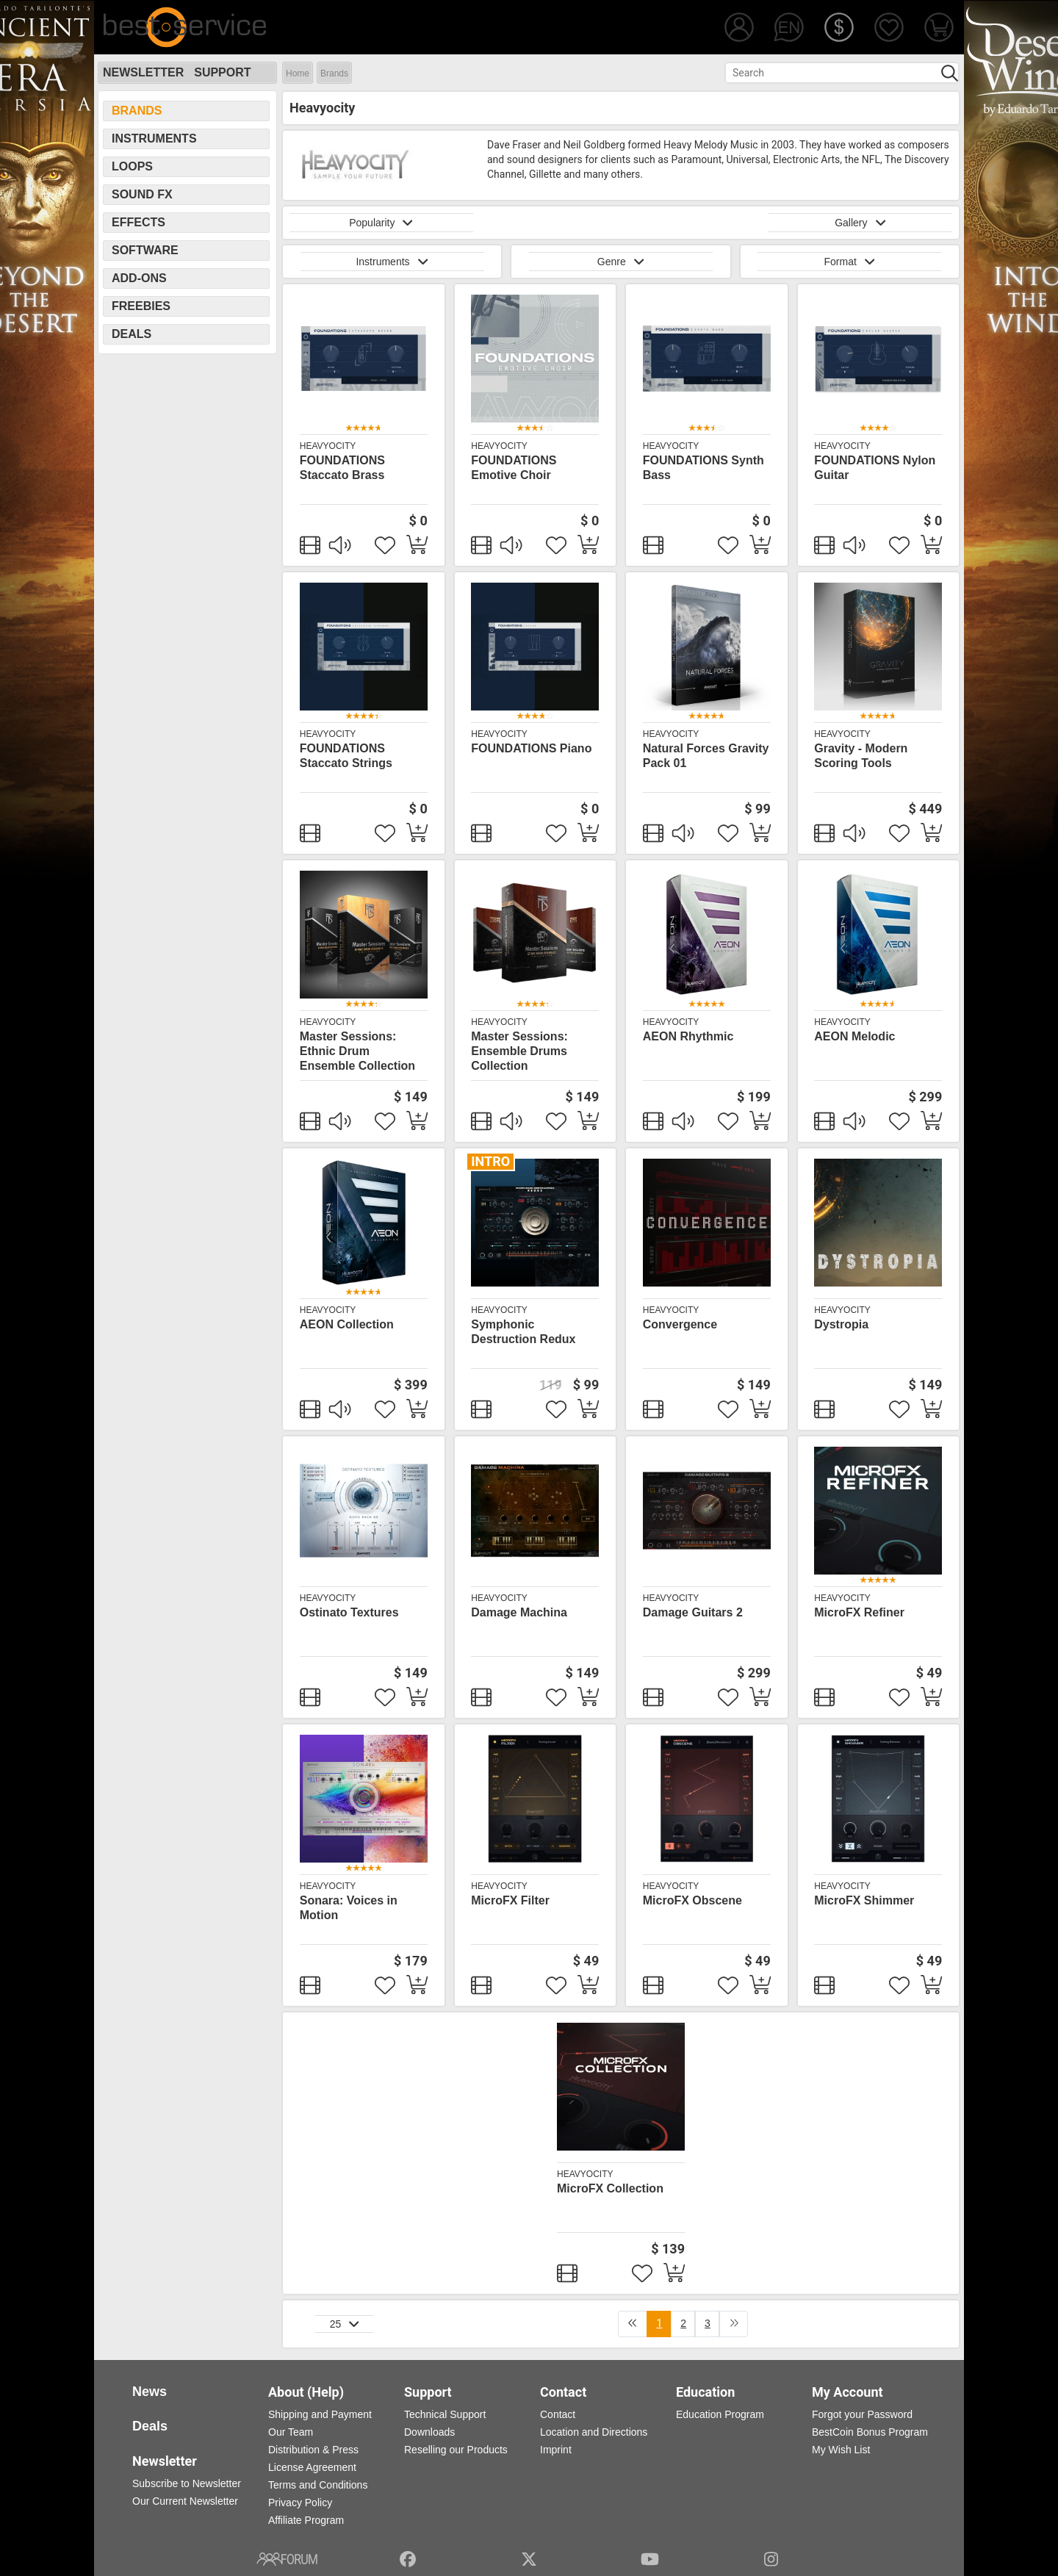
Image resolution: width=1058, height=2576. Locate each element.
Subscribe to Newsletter (186, 2483)
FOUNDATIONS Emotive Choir (513, 467)
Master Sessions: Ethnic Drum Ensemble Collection (357, 1051)
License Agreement (312, 2467)
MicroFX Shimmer (864, 1900)
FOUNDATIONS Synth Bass (703, 467)
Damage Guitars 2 (693, 1612)
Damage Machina (519, 1612)
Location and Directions (593, 2432)
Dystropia (841, 1324)
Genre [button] (620, 261)
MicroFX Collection (610, 2188)
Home (297, 73)
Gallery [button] (860, 222)
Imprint (556, 2450)
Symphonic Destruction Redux (523, 1331)
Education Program (720, 2414)
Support (222, 72)
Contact (557, 2414)
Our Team (290, 2432)
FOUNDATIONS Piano (531, 748)
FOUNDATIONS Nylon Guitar (874, 467)
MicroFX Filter (510, 1900)
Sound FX (142, 194)
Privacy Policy (300, 2502)
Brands (334, 73)
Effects (138, 222)
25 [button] (345, 2324)
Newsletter (143, 72)
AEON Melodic (854, 1036)
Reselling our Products (456, 2450)
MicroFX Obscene (692, 1900)
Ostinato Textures (349, 1612)
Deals (131, 334)
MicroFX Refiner (859, 1612)
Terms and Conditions (317, 2485)
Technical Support (445, 2414)
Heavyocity (328, 446)
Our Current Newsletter (185, 2501)
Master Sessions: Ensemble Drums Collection (519, 1051)
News (149, 2391)
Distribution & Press (313, 2450)
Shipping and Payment (320, 2414)
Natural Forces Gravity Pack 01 (706, 755)
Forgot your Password (862, 2414)
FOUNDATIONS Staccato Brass (342, 467)
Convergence (680, 1324)
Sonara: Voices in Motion (348, 1907)
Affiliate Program (306, 2520)
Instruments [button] (392, 261)
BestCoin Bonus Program (870, 2432)
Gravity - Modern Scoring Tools (860, 755)
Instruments (154, 138)
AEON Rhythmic (688, 1036)
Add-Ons (139, 278)
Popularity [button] (381, 222)
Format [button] (849, 261)
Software (145, 250)
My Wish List (841, 2450)
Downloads (429, 2432)
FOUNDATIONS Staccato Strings (346, 755)
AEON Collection (347, 1324)
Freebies (141, 306)
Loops (132, 166)
